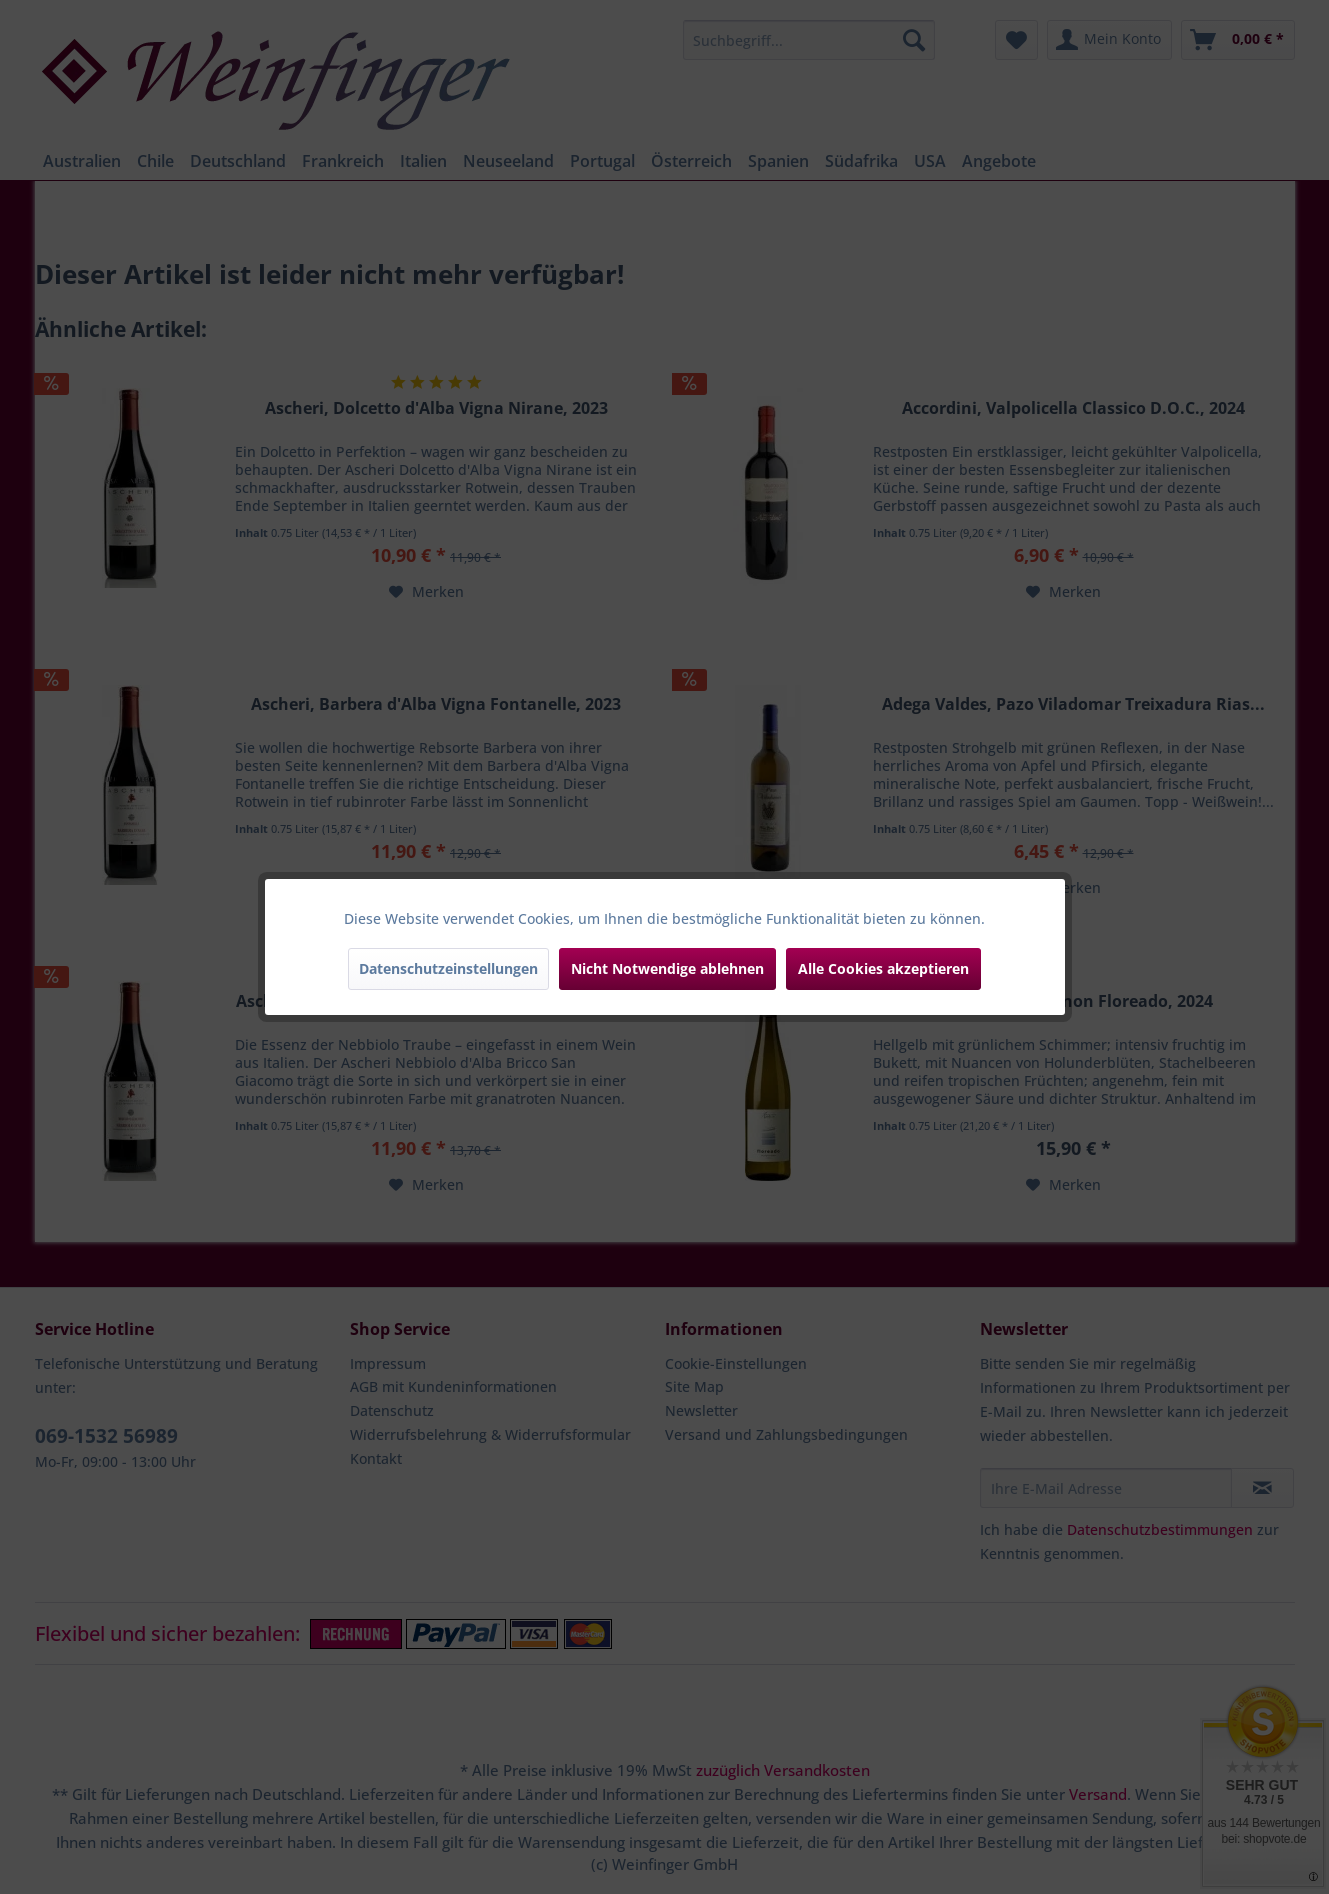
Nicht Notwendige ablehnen (667, 968)
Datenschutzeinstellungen (448, 968)
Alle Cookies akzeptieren (883, 968)
